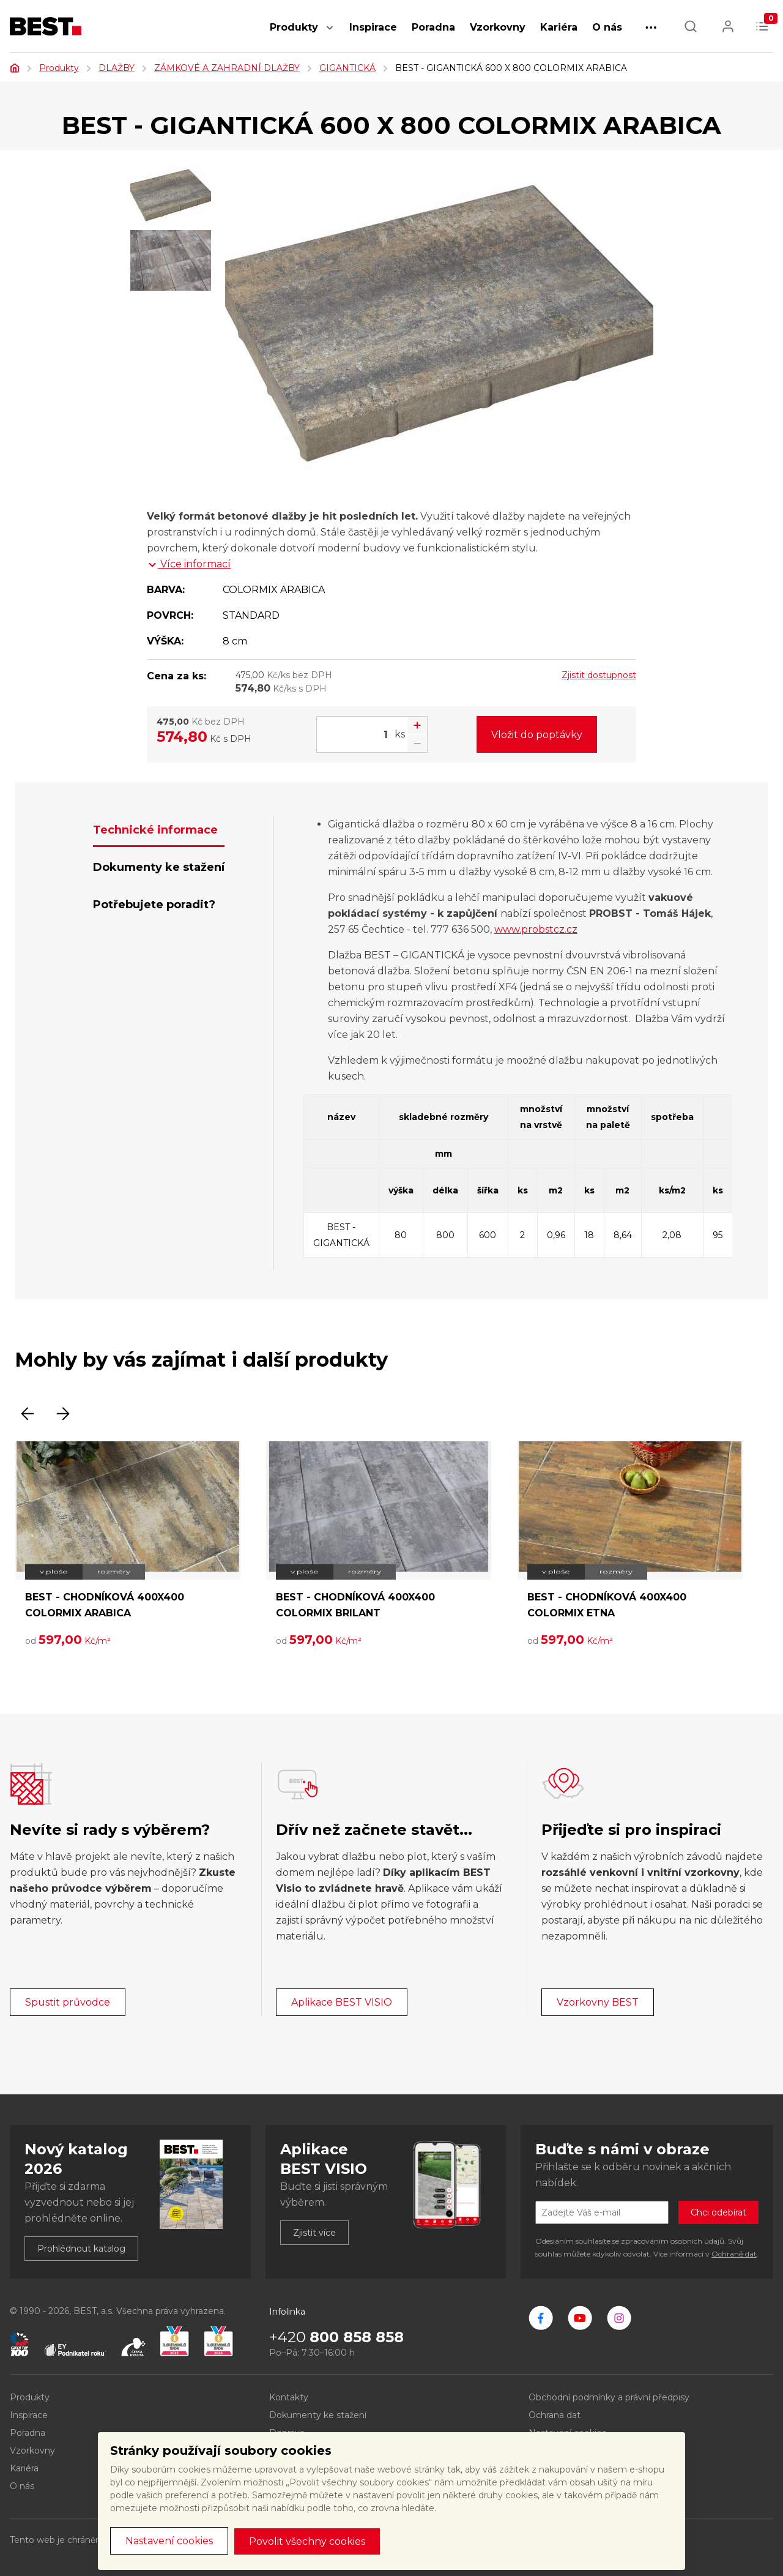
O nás (607, 27)
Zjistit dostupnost (599, 675)
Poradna (433, 27)
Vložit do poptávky (536, 735)
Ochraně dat (734, 2253)
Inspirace (373, 27)
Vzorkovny (497, 27)
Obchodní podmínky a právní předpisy (609, 2397)
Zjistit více (314, 2232)
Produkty (294, 27)
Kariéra (558, 27)
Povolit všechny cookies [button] (307, 2541)
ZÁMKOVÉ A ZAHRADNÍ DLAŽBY (227, 67)
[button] (330, 34)
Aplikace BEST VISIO (341, 2002)
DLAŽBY (116, 67)
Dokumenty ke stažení (317, 2415)
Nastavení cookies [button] (169, 2541)
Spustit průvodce (67, 2002)
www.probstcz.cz (535, 929)
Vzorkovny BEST (598, 2002)
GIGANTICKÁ (347, 67)
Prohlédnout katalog (81, 2248)
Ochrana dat (555, 2415)
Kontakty (288, 2397)
